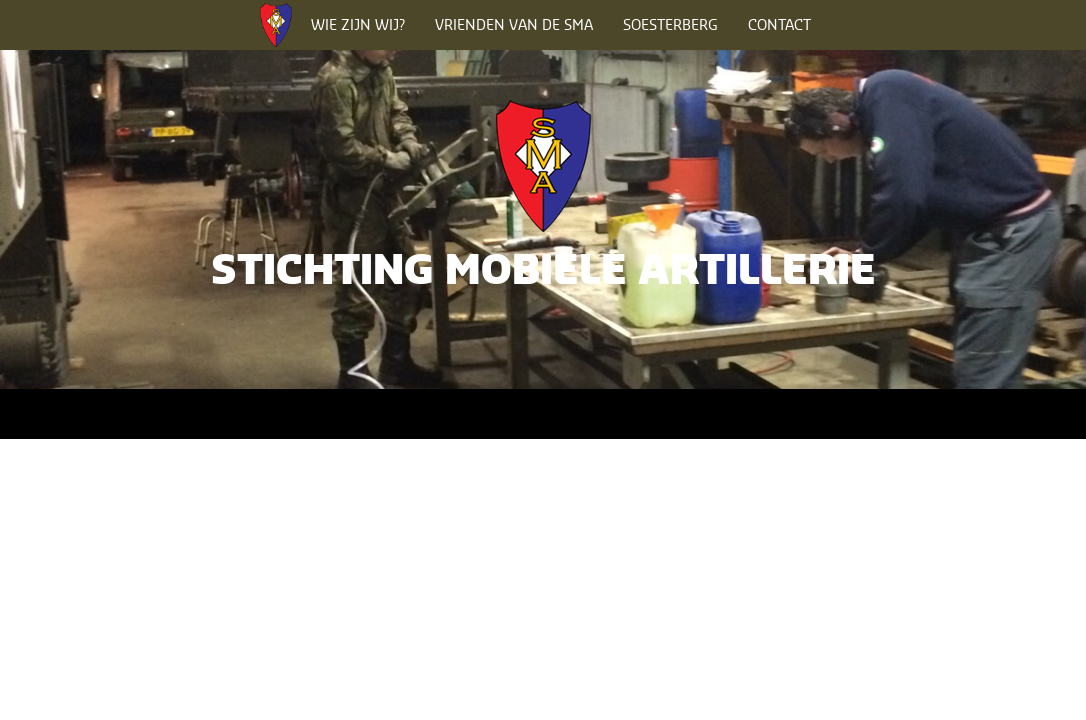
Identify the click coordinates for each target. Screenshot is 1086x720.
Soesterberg (670, 24)
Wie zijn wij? (358, 24)
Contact (779, 24)
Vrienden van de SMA (514, 24)
